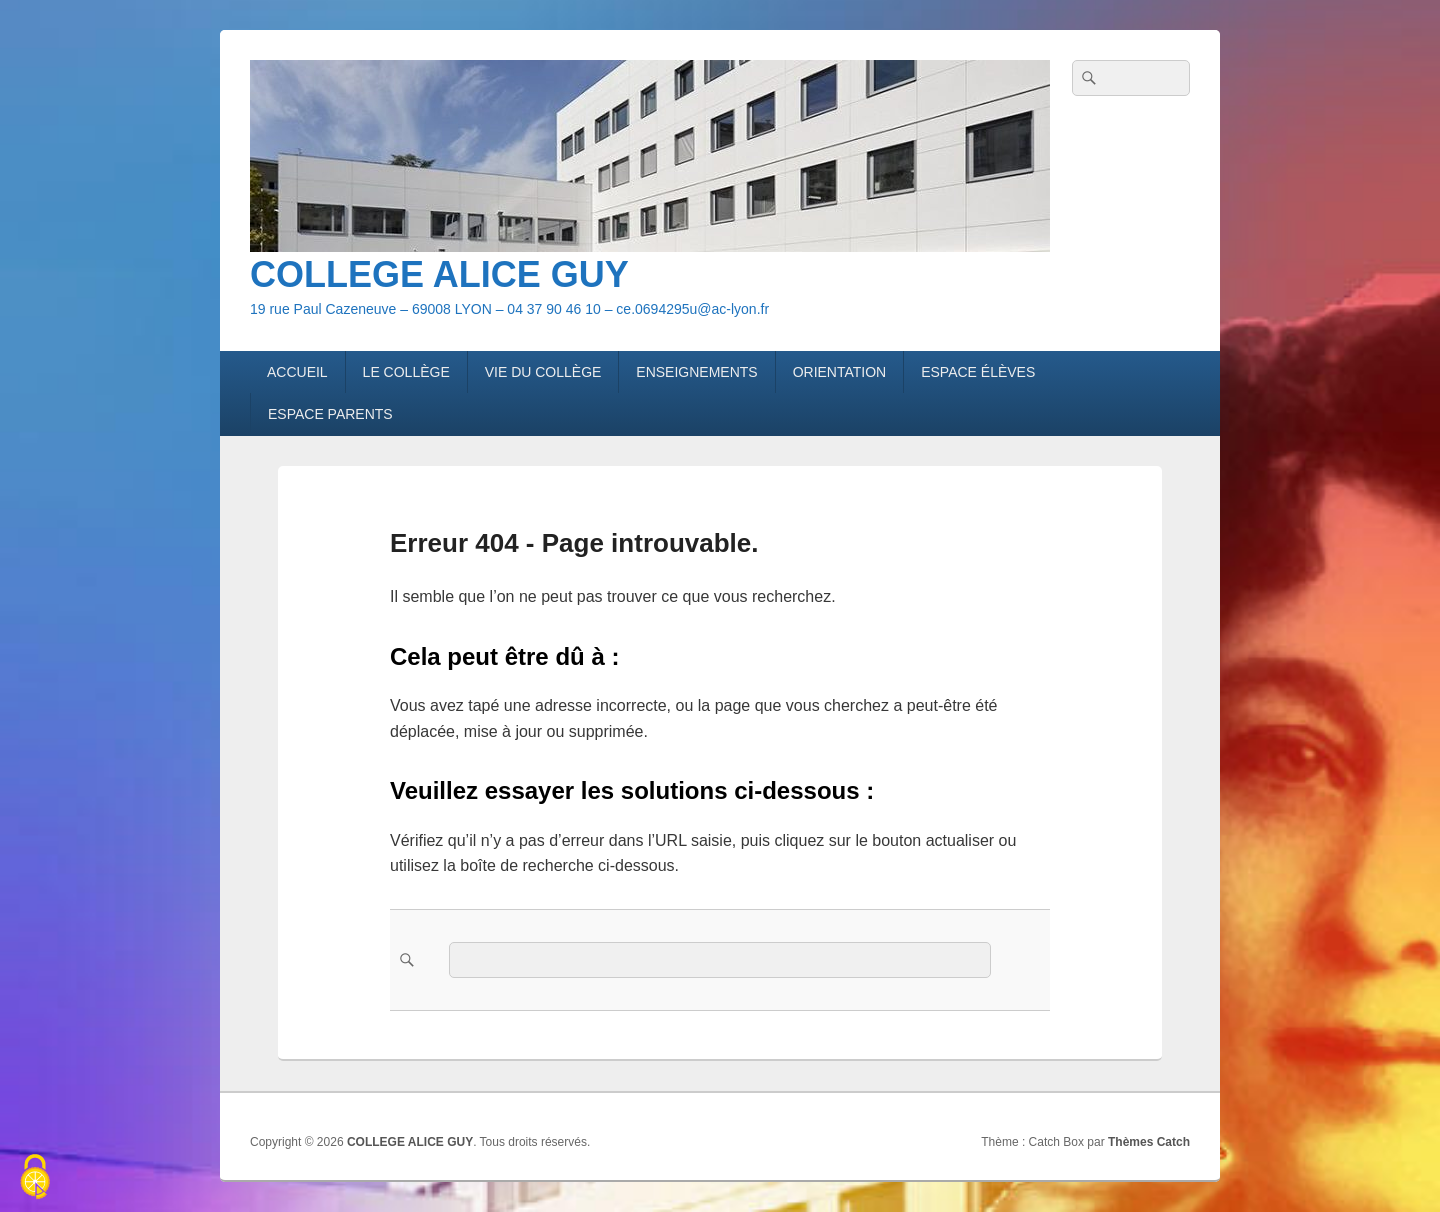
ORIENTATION (840, 372)
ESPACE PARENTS (330, 414)
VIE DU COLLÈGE (543, 372)
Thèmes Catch (1149, 1142)
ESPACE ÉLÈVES (978, 372)
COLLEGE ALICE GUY (439, 274)
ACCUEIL (297, 372)
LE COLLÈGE (406, 372)
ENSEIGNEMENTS (696, 372)
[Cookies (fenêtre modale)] (35, 1178)
